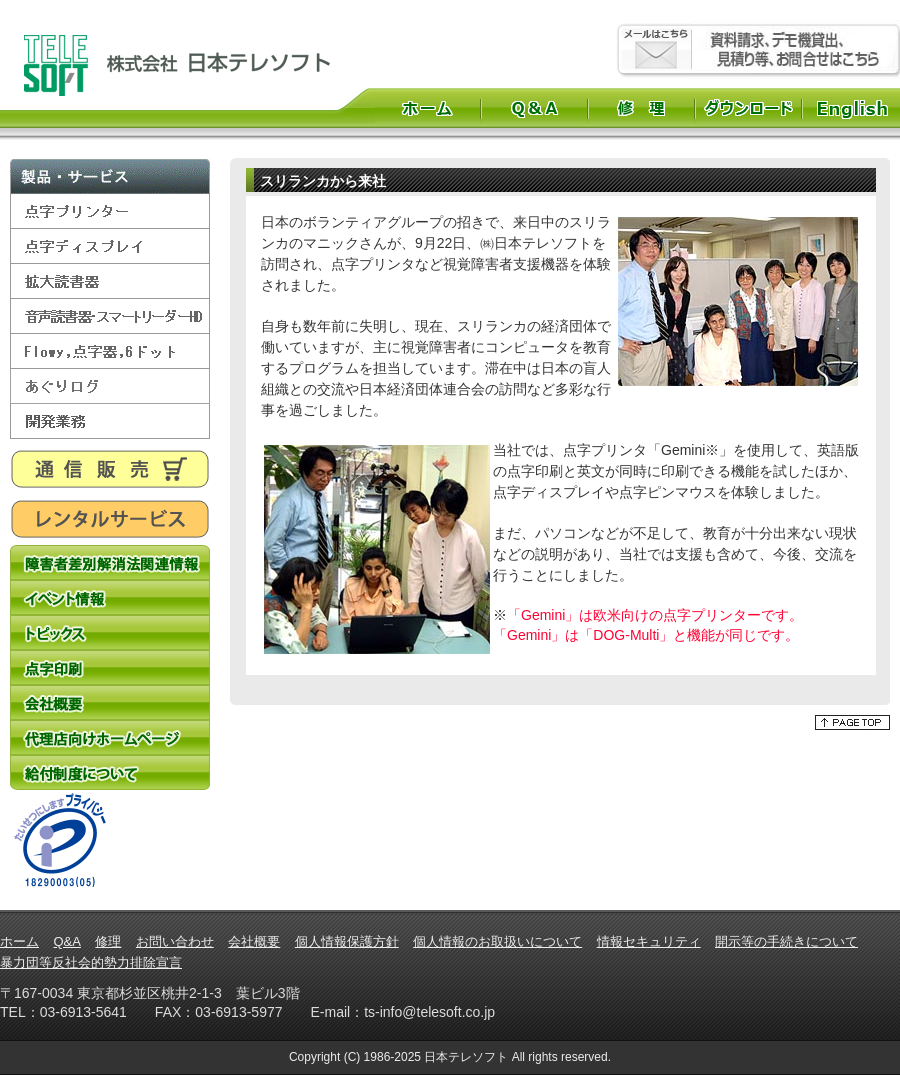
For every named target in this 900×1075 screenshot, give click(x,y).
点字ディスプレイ (110, 246)
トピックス (110, 632)
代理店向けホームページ (110, 737)
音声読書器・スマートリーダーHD (110, 316)
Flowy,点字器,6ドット (110, 351)
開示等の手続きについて (786, 941)
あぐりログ (110, 386)
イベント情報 (110, 597)
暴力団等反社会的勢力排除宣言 (91, 962)
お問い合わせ (175, 941)
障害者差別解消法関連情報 (110, 562)
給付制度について (110, 772)
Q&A (534, 108)
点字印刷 (110, 667)
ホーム (427, 108)
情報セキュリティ (649, 941)
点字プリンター (110, 211)
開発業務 (110, 421)
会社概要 (110, 702)
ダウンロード (748, 108)
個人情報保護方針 (347, 941)
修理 (641, 108)
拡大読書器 (110, 281)
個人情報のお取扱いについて (497, 941)
